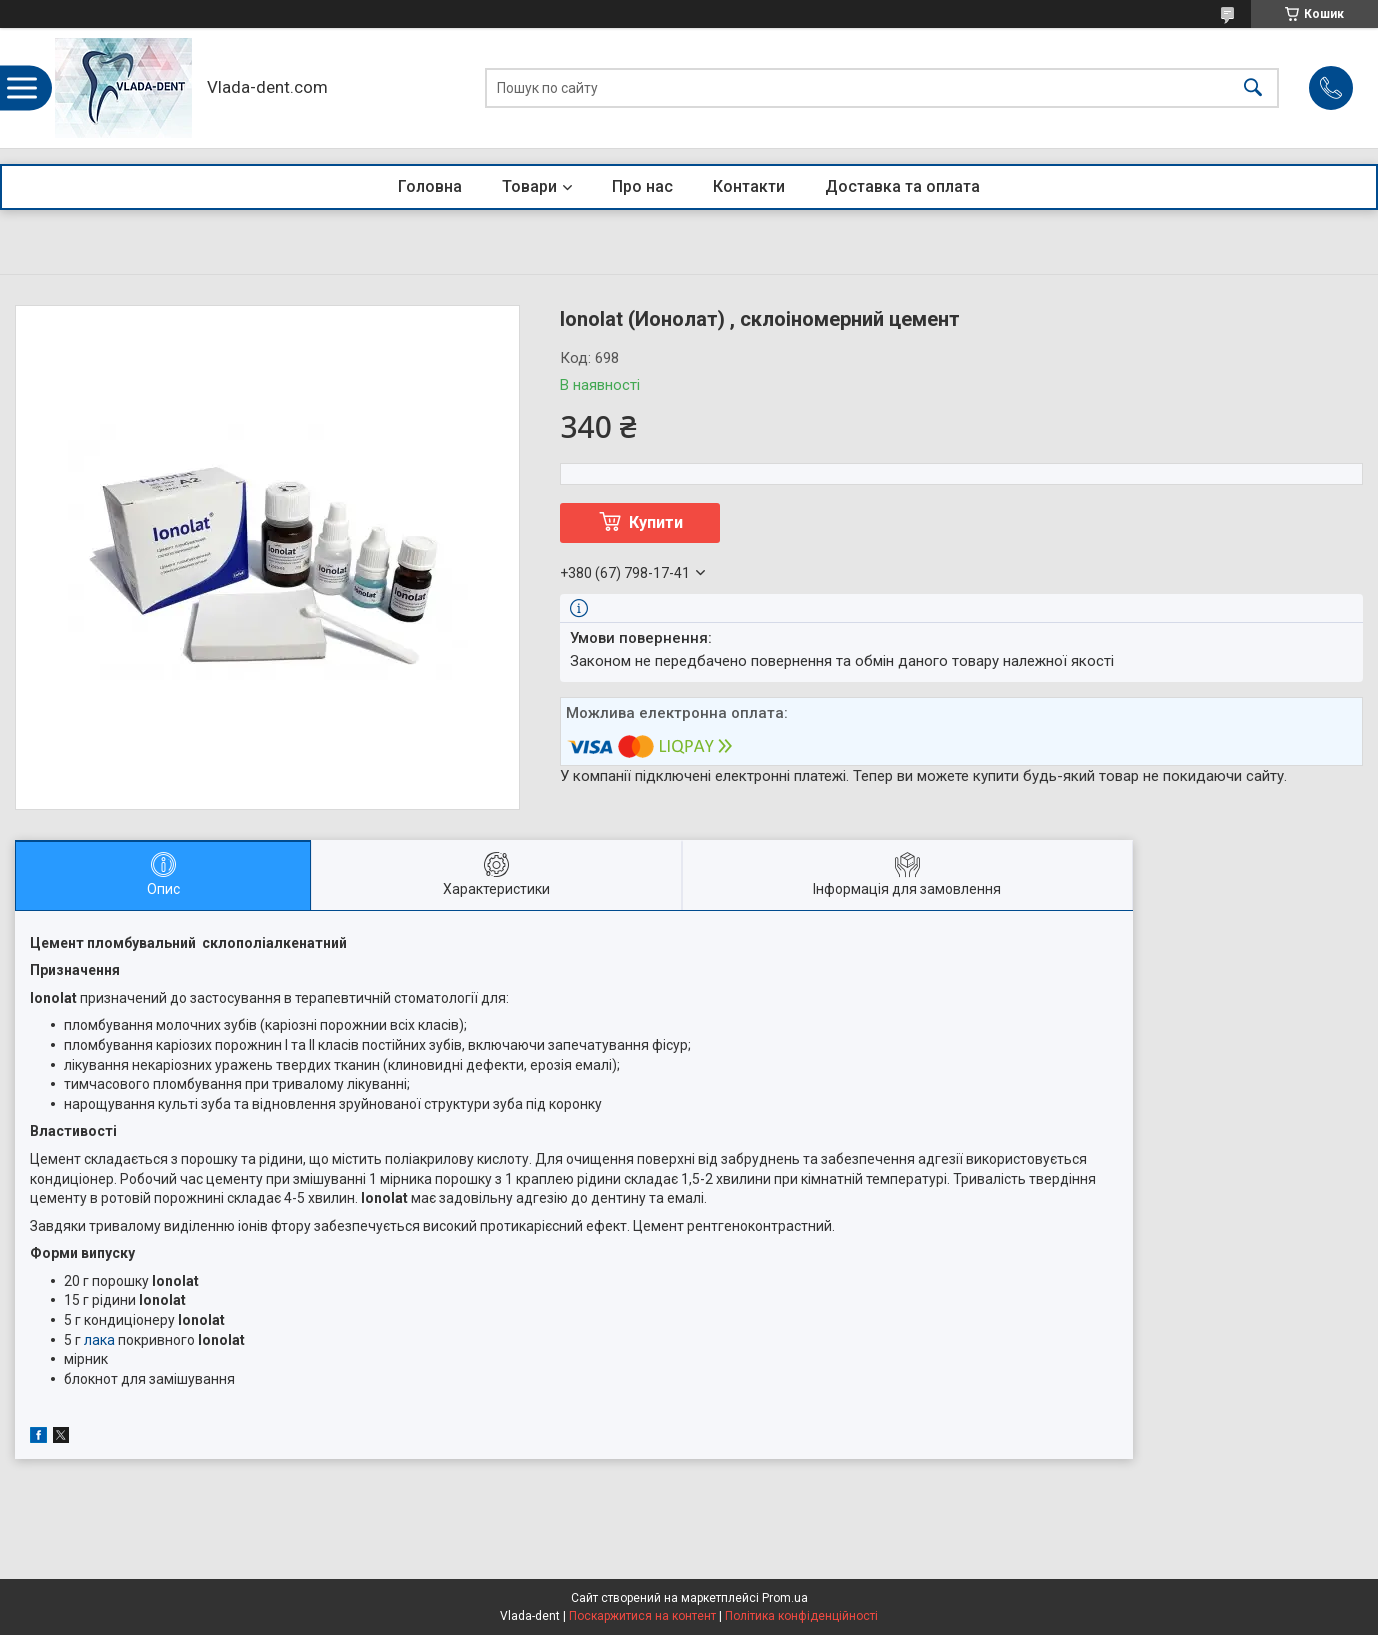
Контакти (749, 186)
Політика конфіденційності (801, 1616)
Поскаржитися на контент (642, 1616)
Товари (529, 186)
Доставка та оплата (902, 186)
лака (99, 1340)
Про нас (642, 186)
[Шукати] (1253, 88)
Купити (656, 522)
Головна (430, 186)
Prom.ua (785, 1598)
